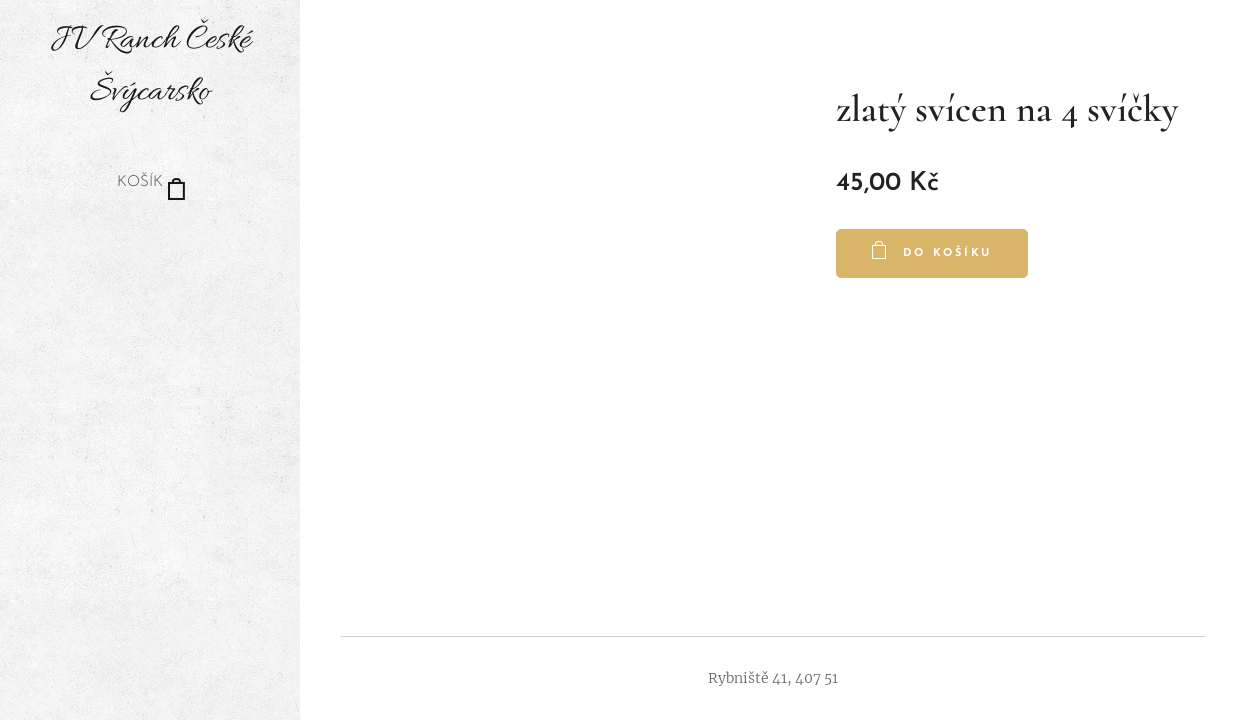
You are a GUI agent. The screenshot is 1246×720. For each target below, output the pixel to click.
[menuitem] (150, 243)
